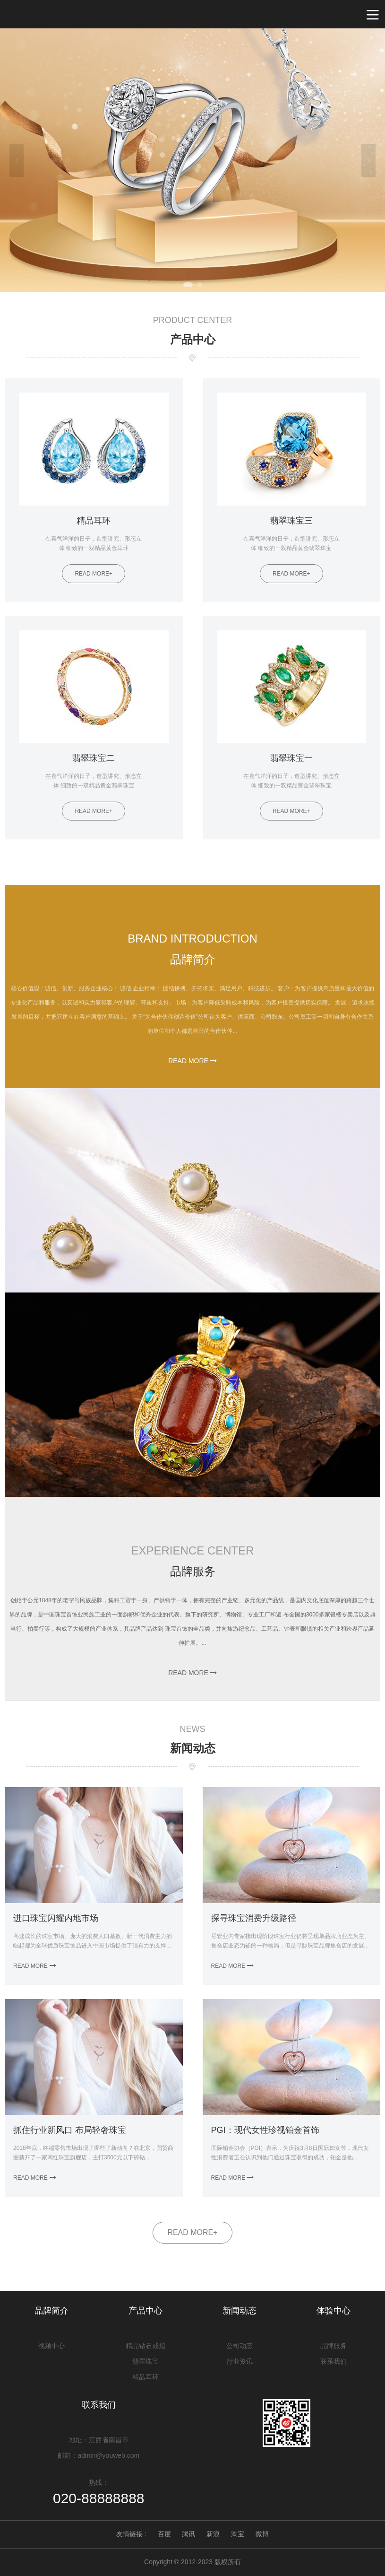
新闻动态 (239, 2310)
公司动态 (239, 2345)
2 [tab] (199, 284)
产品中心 (145, 2310)
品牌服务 (333, 2345)
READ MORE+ (192, 2232)
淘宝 (237, 2534)
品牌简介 (51, 2310)
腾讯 (188, 2534)
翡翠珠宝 (145, 2361)
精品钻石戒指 (145, 2345)
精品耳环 (145, 2377)
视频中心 (51, 2345)
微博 (262, 2534)
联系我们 (333, 2361)
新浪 (213, 2534)
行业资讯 (239, 2361)
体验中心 (334, 2310)
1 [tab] (188, 284)
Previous (16, 160)
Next (368, 160)
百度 (164, 2534)
